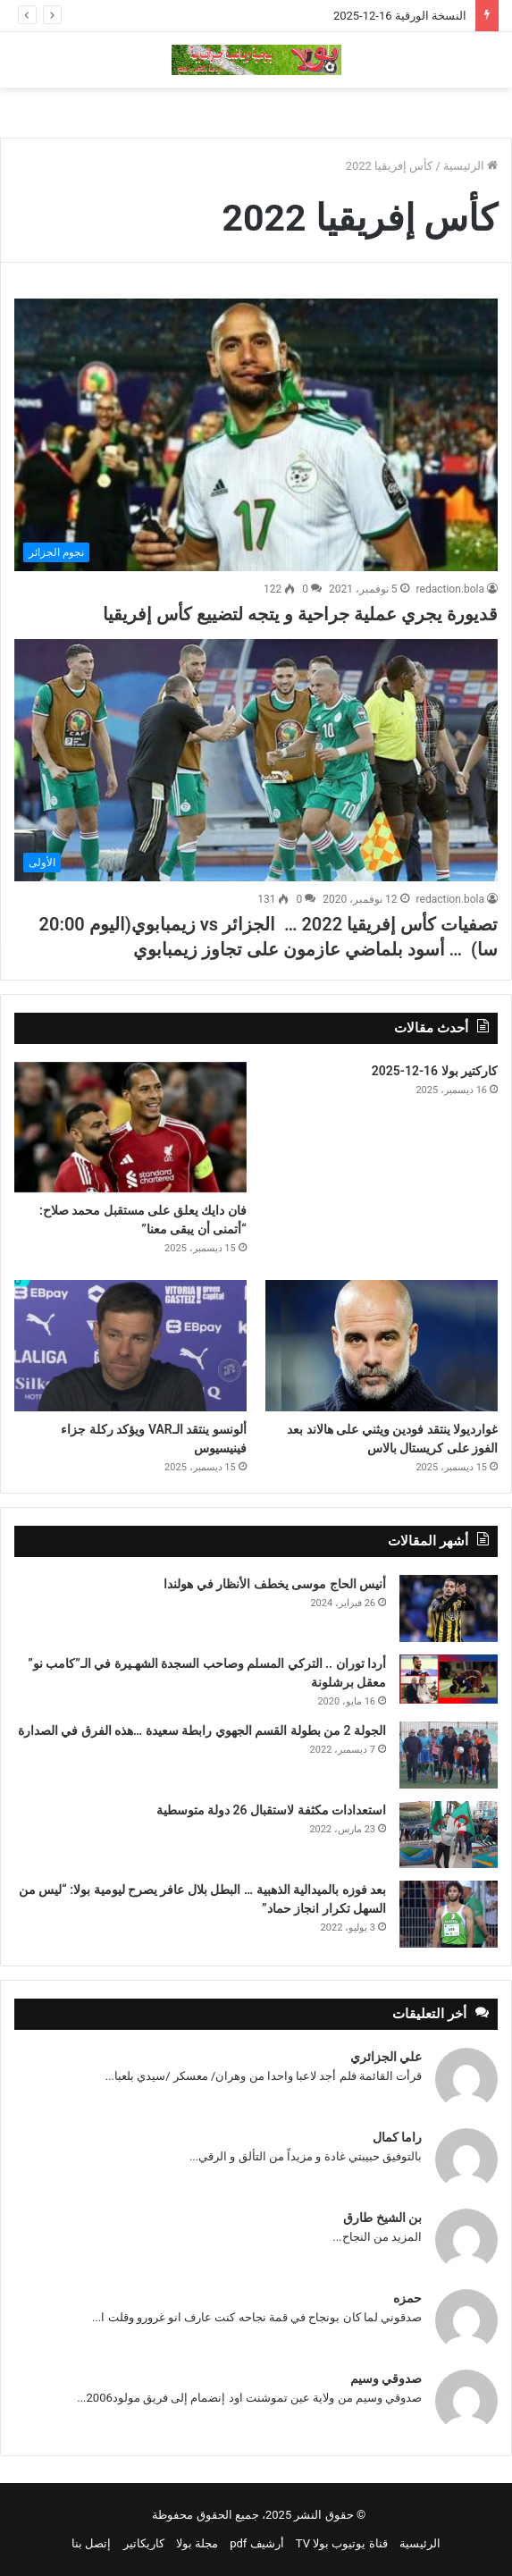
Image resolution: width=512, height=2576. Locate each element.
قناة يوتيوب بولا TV (342, 2543)
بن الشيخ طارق (382, 2217)
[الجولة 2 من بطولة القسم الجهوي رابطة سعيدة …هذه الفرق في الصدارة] (448, 1755)
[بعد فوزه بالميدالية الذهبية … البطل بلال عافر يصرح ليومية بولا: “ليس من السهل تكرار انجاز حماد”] (448, 1914)
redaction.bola (450, 589)
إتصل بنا (91, 2543)
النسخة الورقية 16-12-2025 (399, 15)
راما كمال (397, 2137)
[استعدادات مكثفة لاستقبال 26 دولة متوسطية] (448, 1834)
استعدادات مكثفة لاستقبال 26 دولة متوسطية (271, 1810)
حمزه (407, 2298)
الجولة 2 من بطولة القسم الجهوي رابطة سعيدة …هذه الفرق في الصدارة (202, 1730)
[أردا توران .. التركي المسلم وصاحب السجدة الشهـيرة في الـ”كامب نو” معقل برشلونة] (448, 1679)
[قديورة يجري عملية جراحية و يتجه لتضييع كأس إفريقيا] (256, 435)
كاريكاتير (143, 2543)
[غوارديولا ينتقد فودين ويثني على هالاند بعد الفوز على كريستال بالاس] (381, 1345)
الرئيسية (470, 166)
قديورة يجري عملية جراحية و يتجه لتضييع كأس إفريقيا (300, 614)
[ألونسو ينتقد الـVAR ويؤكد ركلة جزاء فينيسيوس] (130, 1345)
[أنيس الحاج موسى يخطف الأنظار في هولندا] (448, 1608)
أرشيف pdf (256, 2543)
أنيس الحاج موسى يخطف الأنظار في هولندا (275, 1584)
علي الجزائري (386, 2057)
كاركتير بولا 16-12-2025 (435, 1071)
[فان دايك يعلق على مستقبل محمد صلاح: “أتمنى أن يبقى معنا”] (130, 1127)
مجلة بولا (197, 2543)
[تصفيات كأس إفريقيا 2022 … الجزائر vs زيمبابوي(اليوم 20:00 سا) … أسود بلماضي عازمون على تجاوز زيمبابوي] (256, 760)
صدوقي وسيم (386, 2378)
